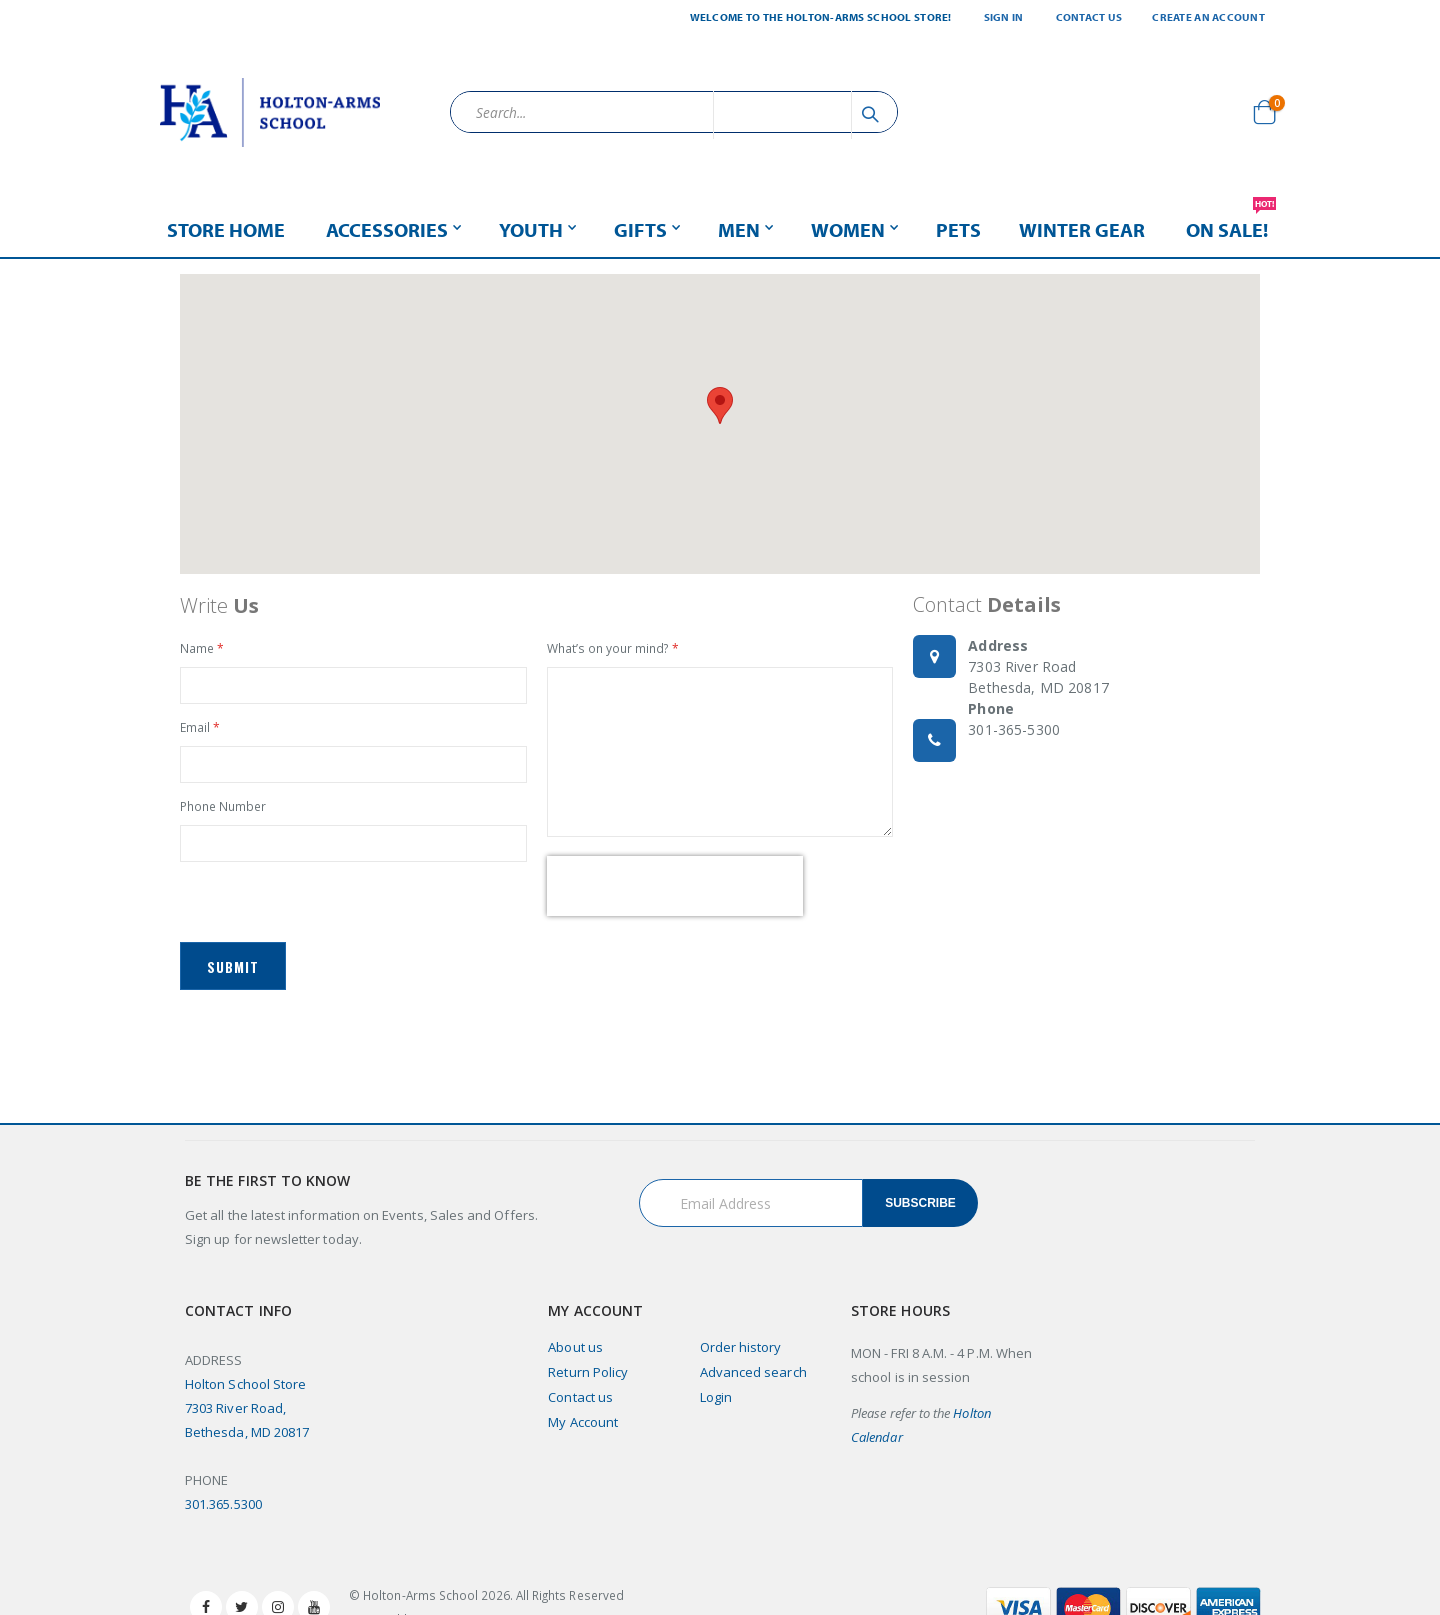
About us (575, 1354)
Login (716, 1404)
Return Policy (588, 1379)
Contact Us (1089, 17)
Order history (741, 1354)
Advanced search (753, 1379)
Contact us (580, 1404)
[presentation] (675, 891)
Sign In (1004, 17)
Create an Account (1208, 17)
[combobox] (674, 112)
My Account (583, 1429)
